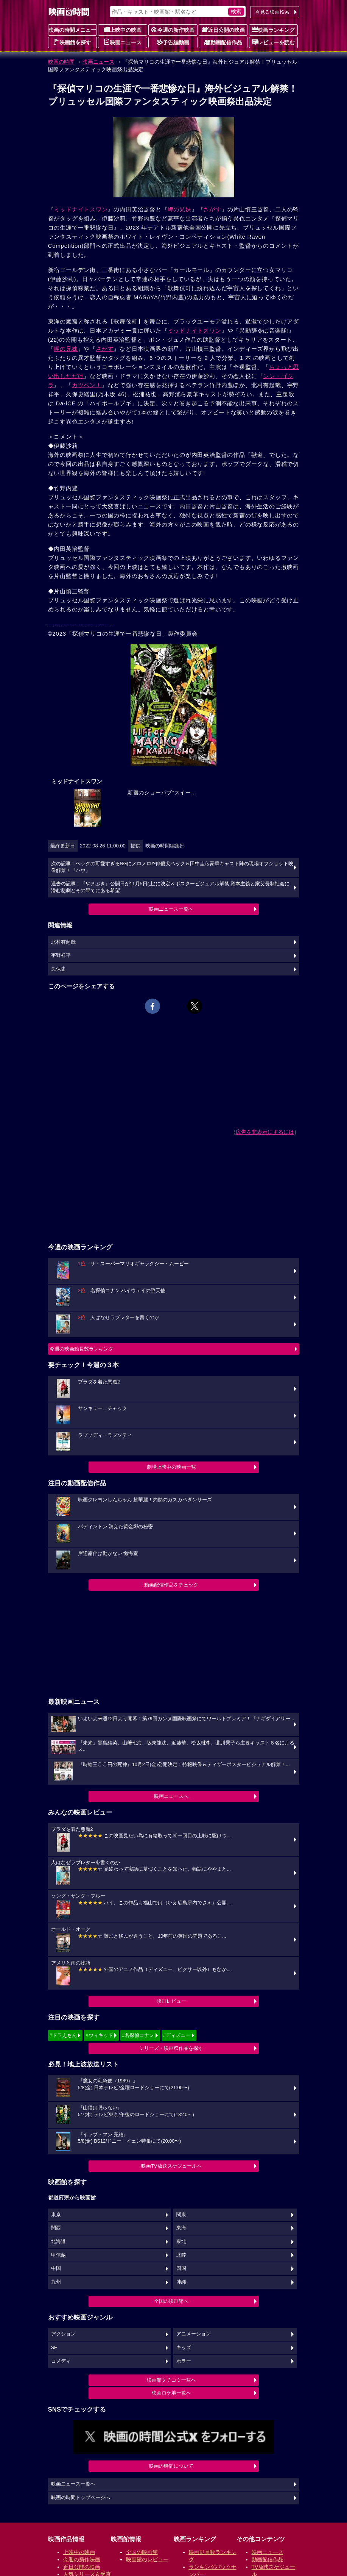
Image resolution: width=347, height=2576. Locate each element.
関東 (181, 2214)
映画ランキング (273, 29)
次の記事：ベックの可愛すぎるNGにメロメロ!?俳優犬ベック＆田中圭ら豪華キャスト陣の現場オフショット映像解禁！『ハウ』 (172, 867)
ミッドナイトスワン (80, 209)
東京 (56, 2214)
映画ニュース (123, 42)
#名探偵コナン (138, 2035)
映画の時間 (61, 62)
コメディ (61, 2361)
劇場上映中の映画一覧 (171, 1467)
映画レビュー (171, 2001)
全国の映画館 (142, 2552)
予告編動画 (173, 42)
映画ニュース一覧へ (171, 909)
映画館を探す (72, 42)
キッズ (183, 2347)
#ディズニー (176, 2035)
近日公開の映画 (223, 29)
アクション (63, 2334)
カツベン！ (87, 385)
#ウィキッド (99, 2035)
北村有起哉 (63, 942)
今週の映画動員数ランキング (82, 1349)
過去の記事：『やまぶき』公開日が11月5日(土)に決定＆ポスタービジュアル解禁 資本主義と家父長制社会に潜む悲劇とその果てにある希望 (170, 887)
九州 (56, 2282)
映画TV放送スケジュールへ (171, 2166)
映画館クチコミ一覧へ (171, 2380)
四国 (181, 2268)
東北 (181, 2241)
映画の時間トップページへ (80, 2497)
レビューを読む (273, 42)
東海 (181, 2228)
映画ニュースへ (171, 1796)
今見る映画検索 (272, 12)
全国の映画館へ (171, 2301)
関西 (56, 2228)
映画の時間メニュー (72, 30)
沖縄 (181, 2282)
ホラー (183, 2361)
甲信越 (58, 2255)
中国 (56, 2268)
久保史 (58, 969)
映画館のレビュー (147, 2559)
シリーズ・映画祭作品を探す (171, 2048)
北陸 (181, 2255)
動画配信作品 (223, 42)
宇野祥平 (61, 955)
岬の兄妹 (179, 209)
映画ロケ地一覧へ (171, 2393)
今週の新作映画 (173, 29)
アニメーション (193, 2334)
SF (54, 2347)
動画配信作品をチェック (171, 1585)
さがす (212, 209)
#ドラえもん (63, 2035)
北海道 (58, 2241)
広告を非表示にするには (265, 1132)
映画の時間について (171, 2466)
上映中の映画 (123, 29)
